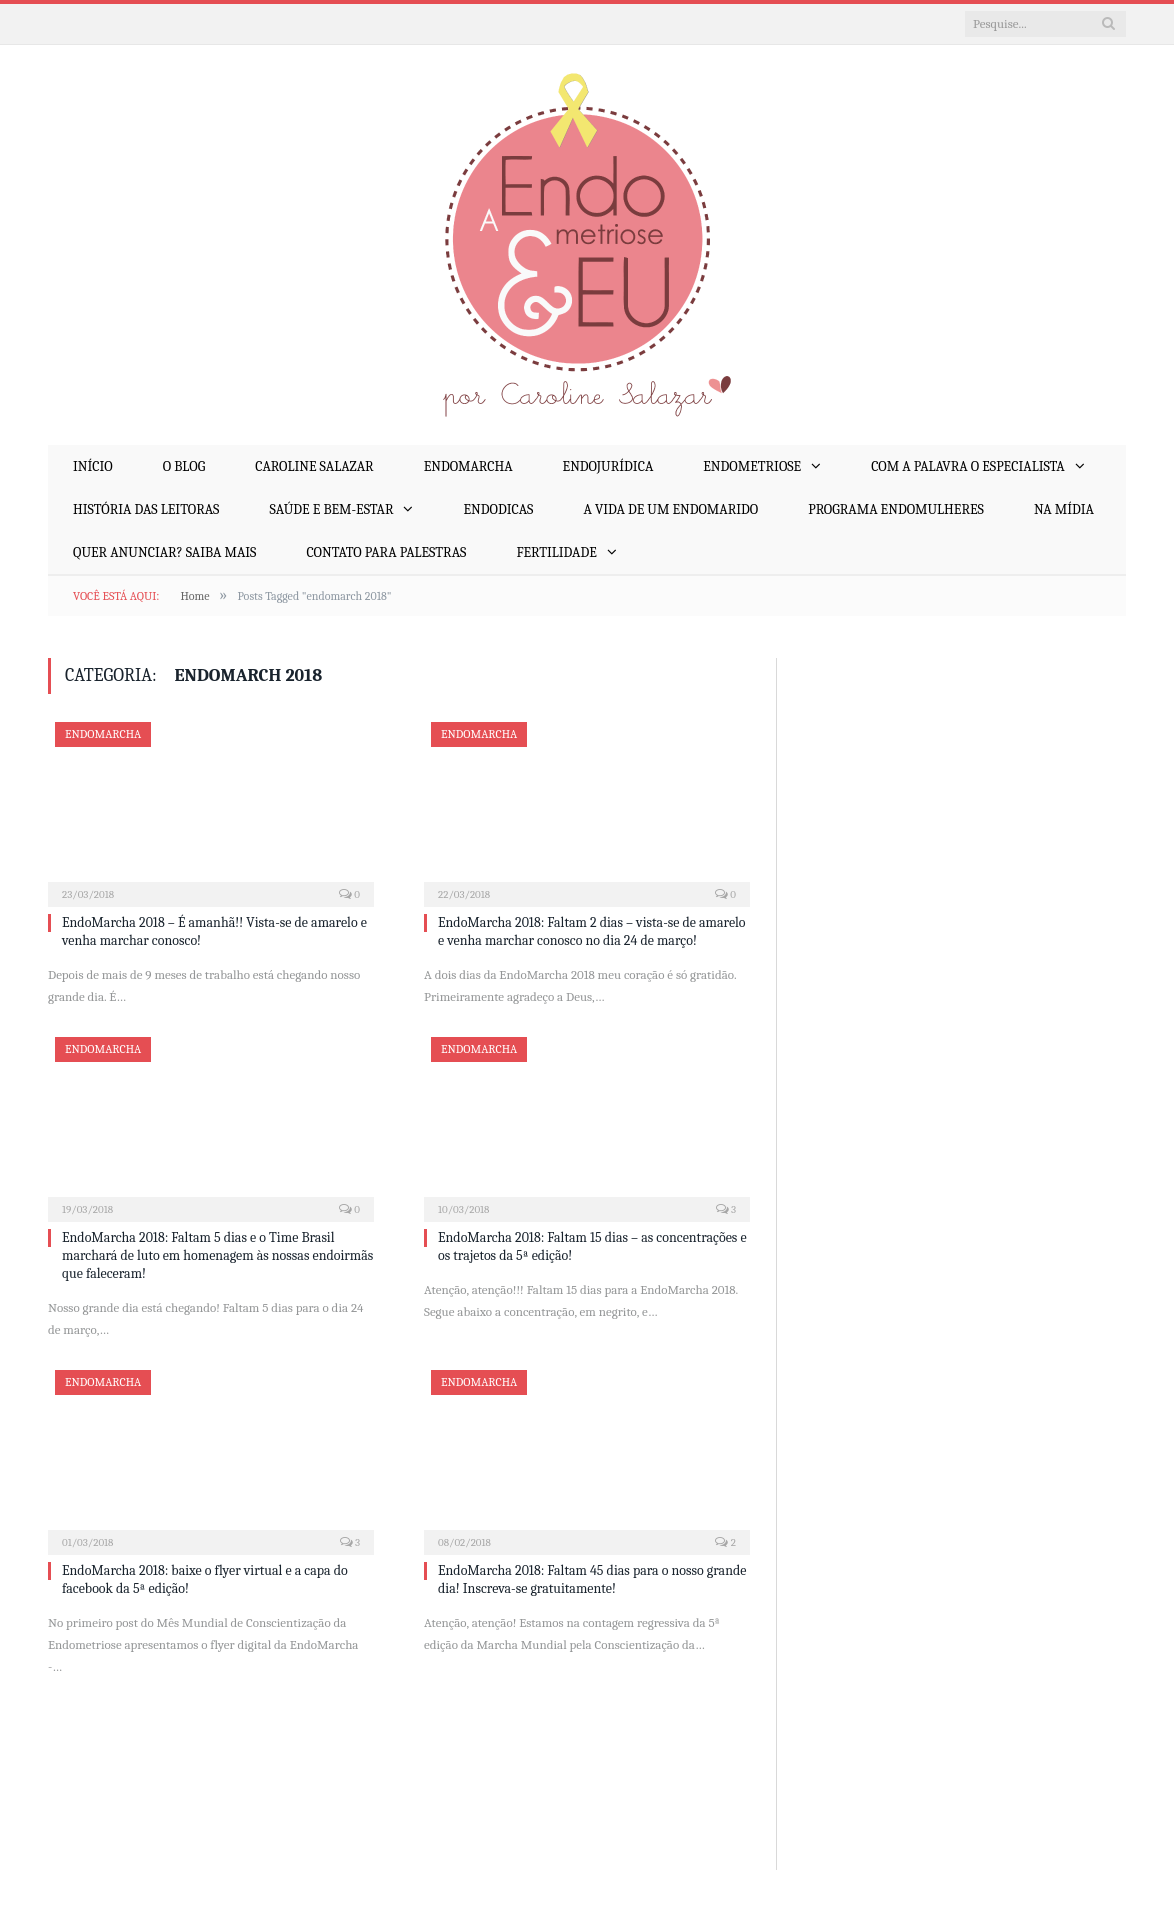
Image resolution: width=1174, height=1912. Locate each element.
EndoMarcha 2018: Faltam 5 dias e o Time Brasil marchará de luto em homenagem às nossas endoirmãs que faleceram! (217, 1255)
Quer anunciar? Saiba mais (164, 552)
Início (93, 466)
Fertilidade (556, 552)
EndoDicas (498, 509)
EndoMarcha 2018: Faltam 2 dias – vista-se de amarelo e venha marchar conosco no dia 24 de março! (592, 931)
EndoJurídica (608, 466)
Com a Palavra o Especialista (968, 466)
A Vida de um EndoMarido (670, 509)
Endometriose (752, 466)
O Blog (184, 466)
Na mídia (1064, 509)
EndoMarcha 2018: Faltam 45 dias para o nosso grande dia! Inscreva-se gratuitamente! (592, 1579)
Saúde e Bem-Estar (331, 509)
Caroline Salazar (314, 466)
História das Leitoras (146, 509)
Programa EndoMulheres (896, 509)
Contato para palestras (386, 552)
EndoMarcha (468, 466)
